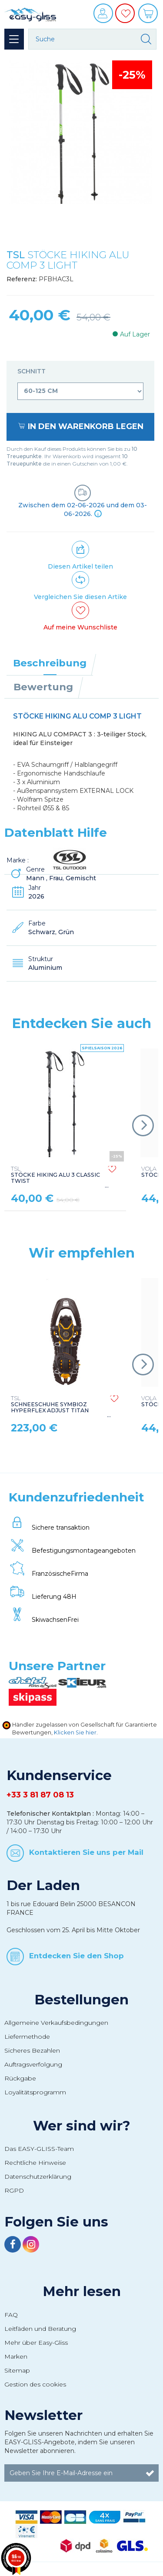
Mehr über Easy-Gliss (36, 2342)
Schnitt (32, 371)
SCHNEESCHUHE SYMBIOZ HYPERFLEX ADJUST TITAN (50, 1404)
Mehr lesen (82, 2291)
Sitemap (17, 2370)
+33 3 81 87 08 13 (40, 1795)
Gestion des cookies (35, 2384)
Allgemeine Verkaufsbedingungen (56, 2023)
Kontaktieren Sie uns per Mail (86, 1852)
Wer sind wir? (81, 2125)
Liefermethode (27, 2036)
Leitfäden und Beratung (40, 2329)
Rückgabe (20, 2078)
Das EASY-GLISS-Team (39, 2149)
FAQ (11, 2315)
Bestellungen (81, 1999)
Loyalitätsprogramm (35, 2092)
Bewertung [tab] (43, 687)
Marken (15, 2356)
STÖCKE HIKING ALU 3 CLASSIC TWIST (55, 1175)
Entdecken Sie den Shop (76, 1955)
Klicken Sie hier (75, 1732)
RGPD (14, 2190)
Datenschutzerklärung (37, 2176)
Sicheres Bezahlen (32, 2050)
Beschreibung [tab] (49, 663)
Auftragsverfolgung (33, 2064)
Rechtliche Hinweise (35, 2163)
